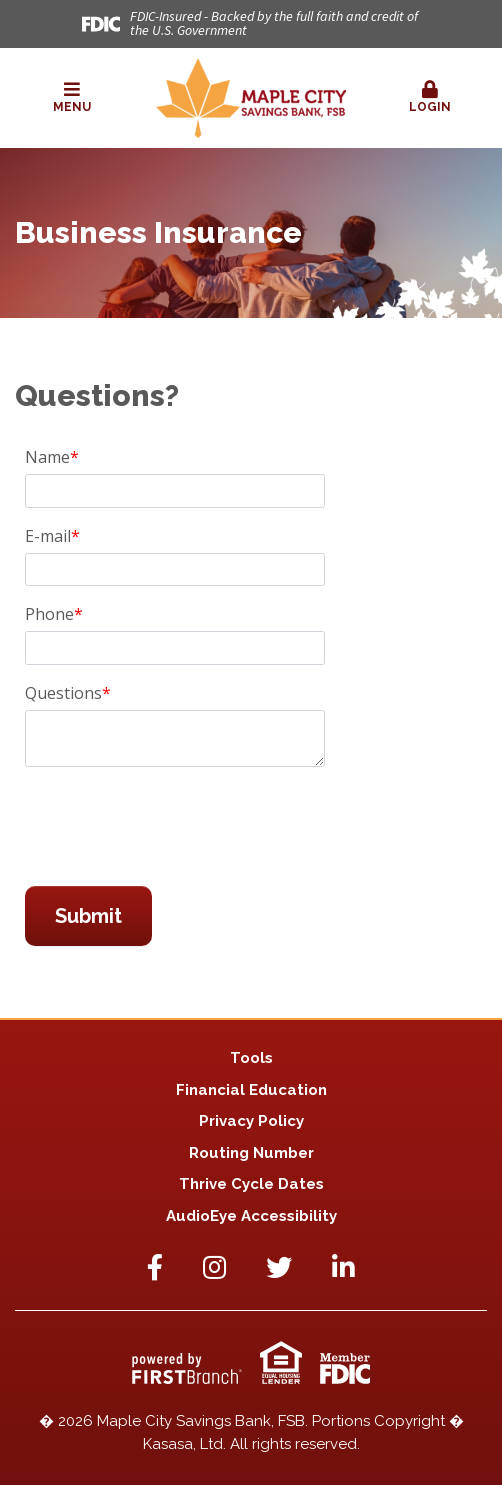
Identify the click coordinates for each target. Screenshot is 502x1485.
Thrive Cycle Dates (251, 1184)
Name (47, 457)
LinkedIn (343, 1267)
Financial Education (251, 1090)
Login (429, 97)
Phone (49, 614)
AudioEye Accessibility (251, 1216)
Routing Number (251, 1153)
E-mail (48, 536)
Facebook (155, 1267)
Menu (72, 97)
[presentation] (177, 827)
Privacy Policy (251, 1121)
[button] (72, 98)
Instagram (214, 1267)
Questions (63, 693)
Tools (251, 1058)
